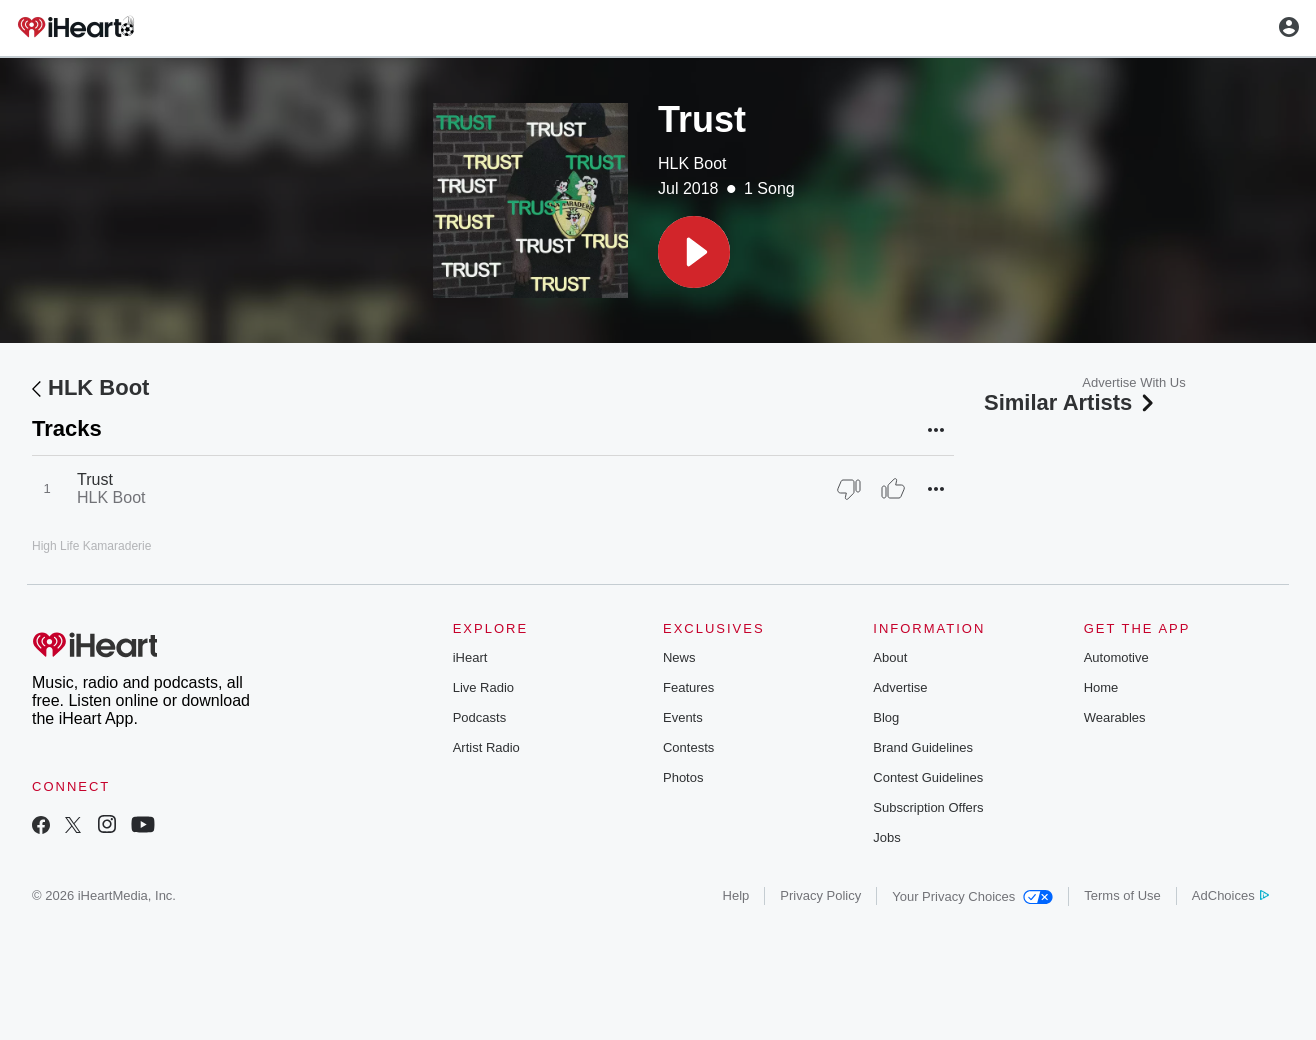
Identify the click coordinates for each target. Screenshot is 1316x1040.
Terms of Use (1122, 895)
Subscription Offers (928, 807)
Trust (95, 479)
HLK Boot (692, 163)
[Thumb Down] (849, 489)
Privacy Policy (820, 895)
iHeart (470, 657)
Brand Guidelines (923, 747)
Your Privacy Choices (972, 896)
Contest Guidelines (928, 777)
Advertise (900, 687)
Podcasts (479, 717)
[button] (694, 252)
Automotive (1116, 657)
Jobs (886, 837)
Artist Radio (486, 747)
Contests (688, 747)
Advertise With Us (1133, 382)
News (679, 657)
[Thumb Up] (893, 489)
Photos (683, 777)
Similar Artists (1071, 402)
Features (688, 687)
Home (1101, 687)
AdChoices (1230, 895)
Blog (886, 717)
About (890, 657)
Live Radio (483, 687)
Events (683, 717)
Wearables (1115, 717)
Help (736, 895)
